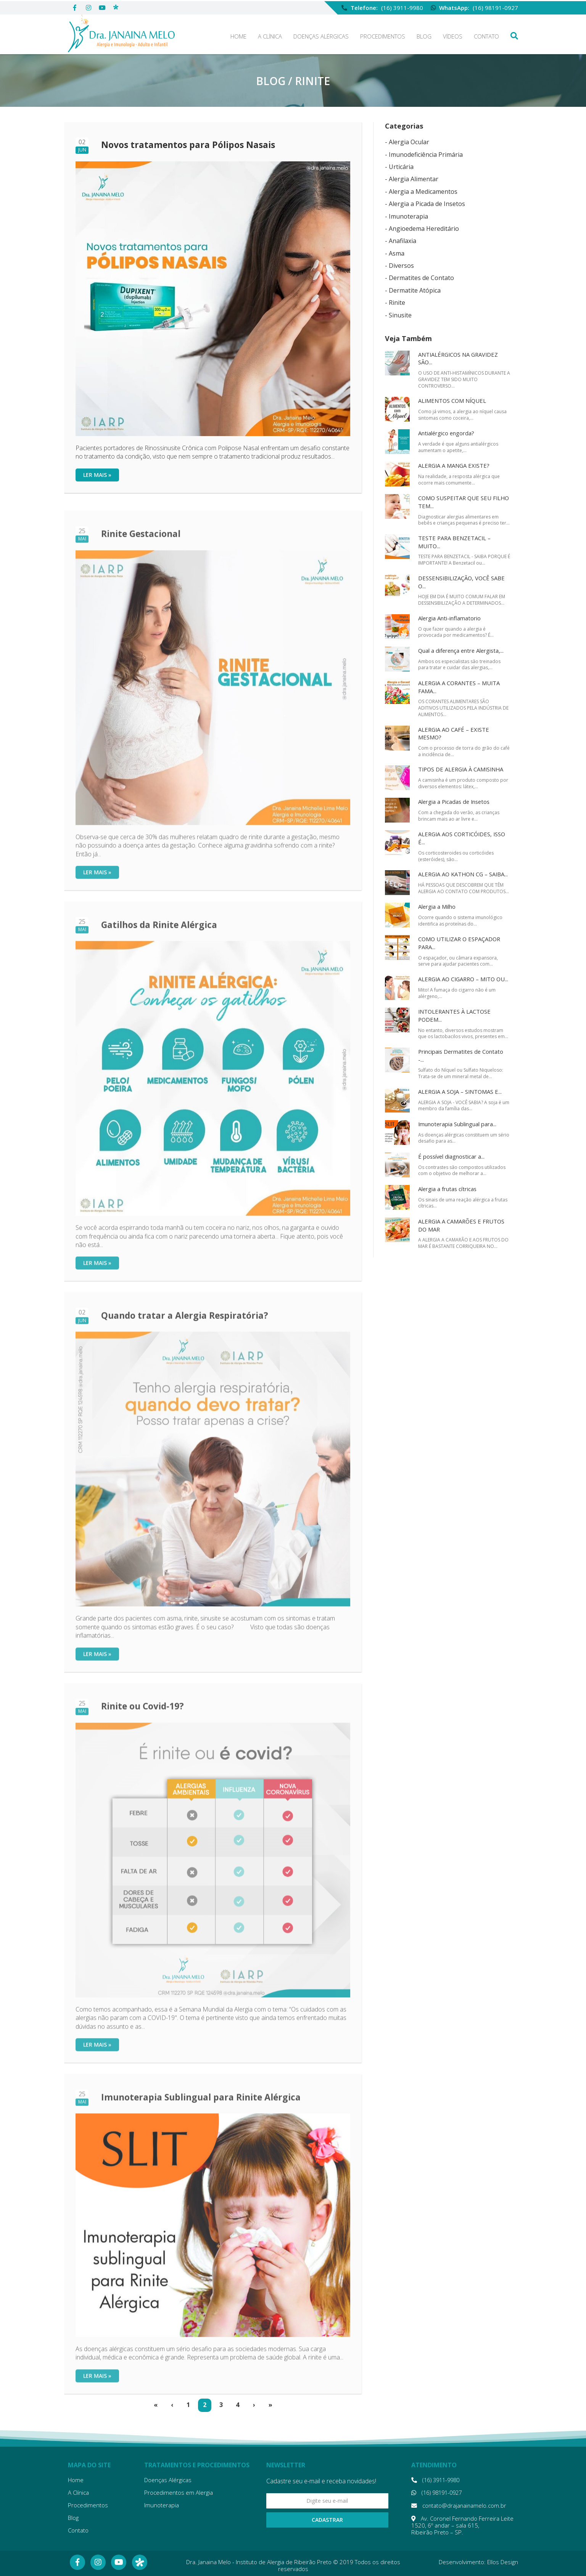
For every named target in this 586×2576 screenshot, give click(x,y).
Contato (486, 35)
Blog (424, 35)
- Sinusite (398, 315)
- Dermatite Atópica (413, 290)
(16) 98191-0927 (495, 6)
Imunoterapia (161, 2505)
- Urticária (399, 167)
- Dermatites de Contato (419, 278)
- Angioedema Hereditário (422, 228)
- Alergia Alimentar (411, 179)
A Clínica (270, 35)
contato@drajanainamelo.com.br (457, 2505)
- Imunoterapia (406, 216)
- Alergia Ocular (407, 142)
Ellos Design (502, 2562)
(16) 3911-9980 (402, 6)
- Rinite (395, 302)
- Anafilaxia (400, 241)
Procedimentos (382, 35)
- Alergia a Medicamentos (421, 191)
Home (238, 35)
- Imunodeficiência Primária (424, 154)
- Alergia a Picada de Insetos (425, 204)
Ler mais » (97, 474)
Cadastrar (327, 2519)
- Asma (394, 253)
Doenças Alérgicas (321, 35)
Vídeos (452, 35)
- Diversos (399, 265)
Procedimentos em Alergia (178, 2492)
